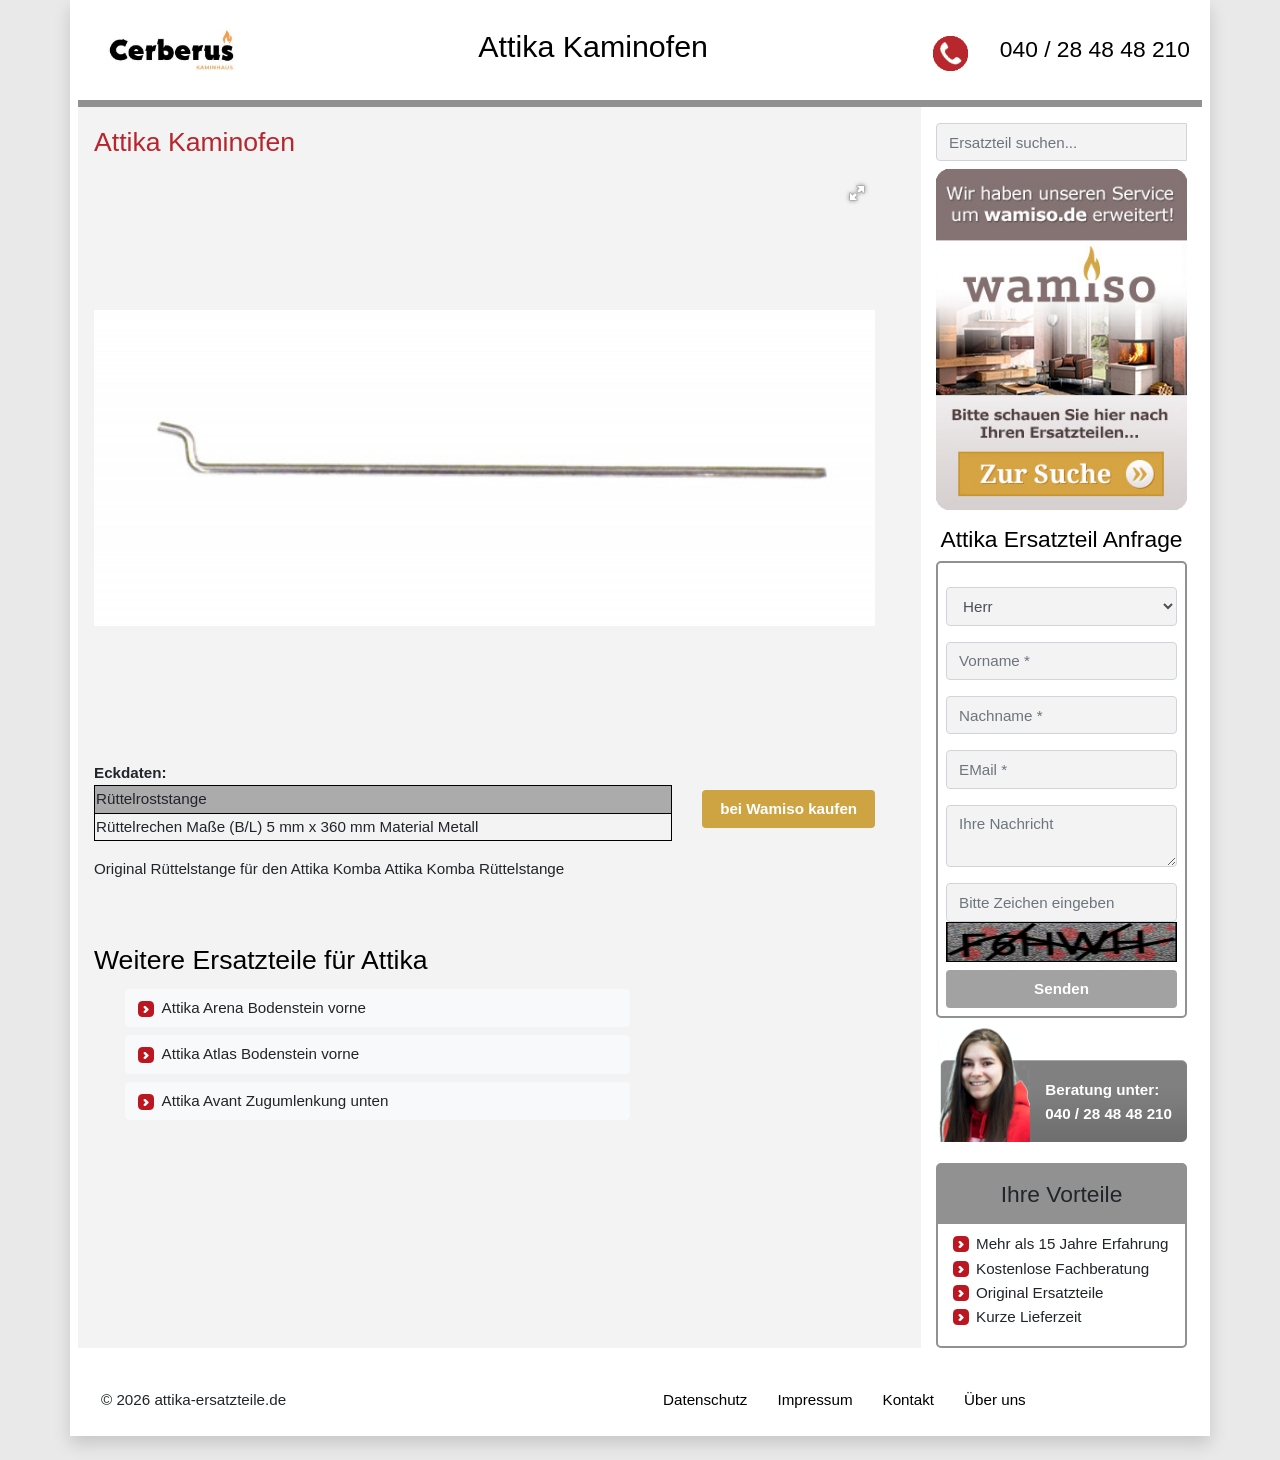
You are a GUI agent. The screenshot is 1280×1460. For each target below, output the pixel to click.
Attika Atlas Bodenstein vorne (248, 1054)
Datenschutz (705, 1399)
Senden (1061, 988)
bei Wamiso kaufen (788, 808)
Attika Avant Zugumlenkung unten (263, 1101)
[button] (857, 193)
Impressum (814, 1399)
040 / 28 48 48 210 (1095, 49)
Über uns (995, 1399)
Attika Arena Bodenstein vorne (252, 1008)
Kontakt (909, 1399)
